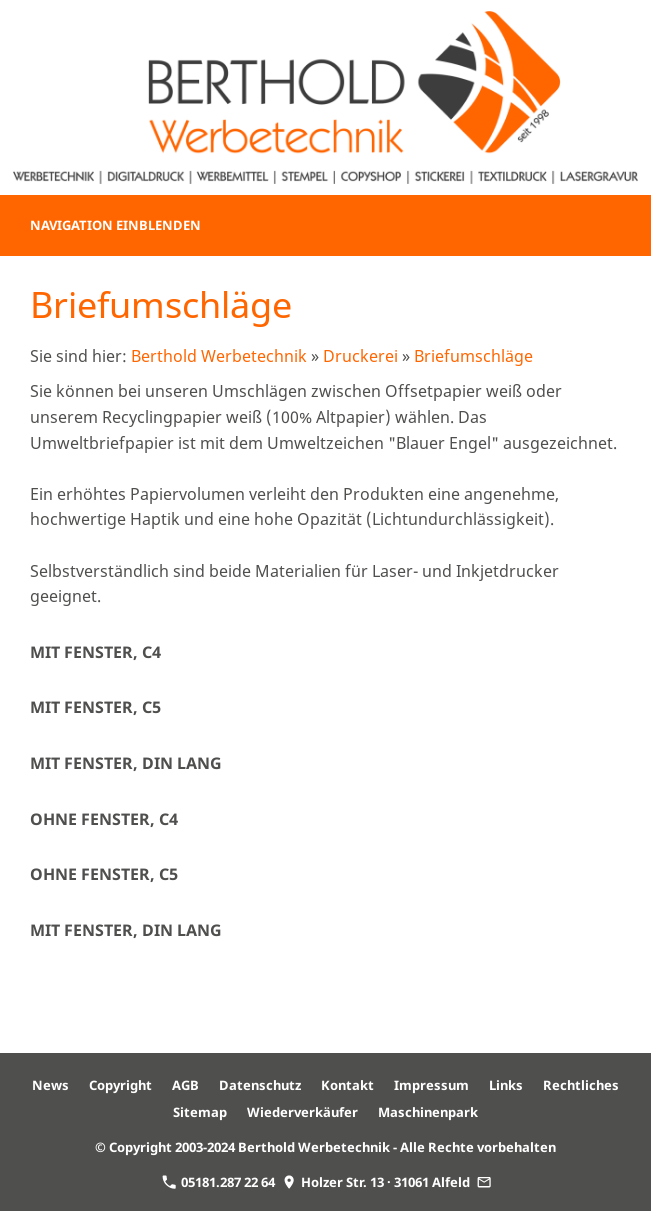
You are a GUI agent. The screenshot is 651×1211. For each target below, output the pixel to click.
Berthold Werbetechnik (219, 356)
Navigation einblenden (115, 225)
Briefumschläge (473, 356)
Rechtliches (581, 1085)
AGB (185, 1085)
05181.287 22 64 (218, 1182)
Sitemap (200, 1112)
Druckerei (360, 356)
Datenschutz (260, 1085)
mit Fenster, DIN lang (126, 763)
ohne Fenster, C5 (104, 874)
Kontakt (347, 1085)
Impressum (431, 1085)
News (50, 1085)
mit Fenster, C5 (95, 707)
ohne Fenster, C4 (104, 819)
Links (506, 1085)
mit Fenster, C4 (95, 652)
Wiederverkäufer (302, 1112)
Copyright (120, 1085)
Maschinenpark (428, 1112)
